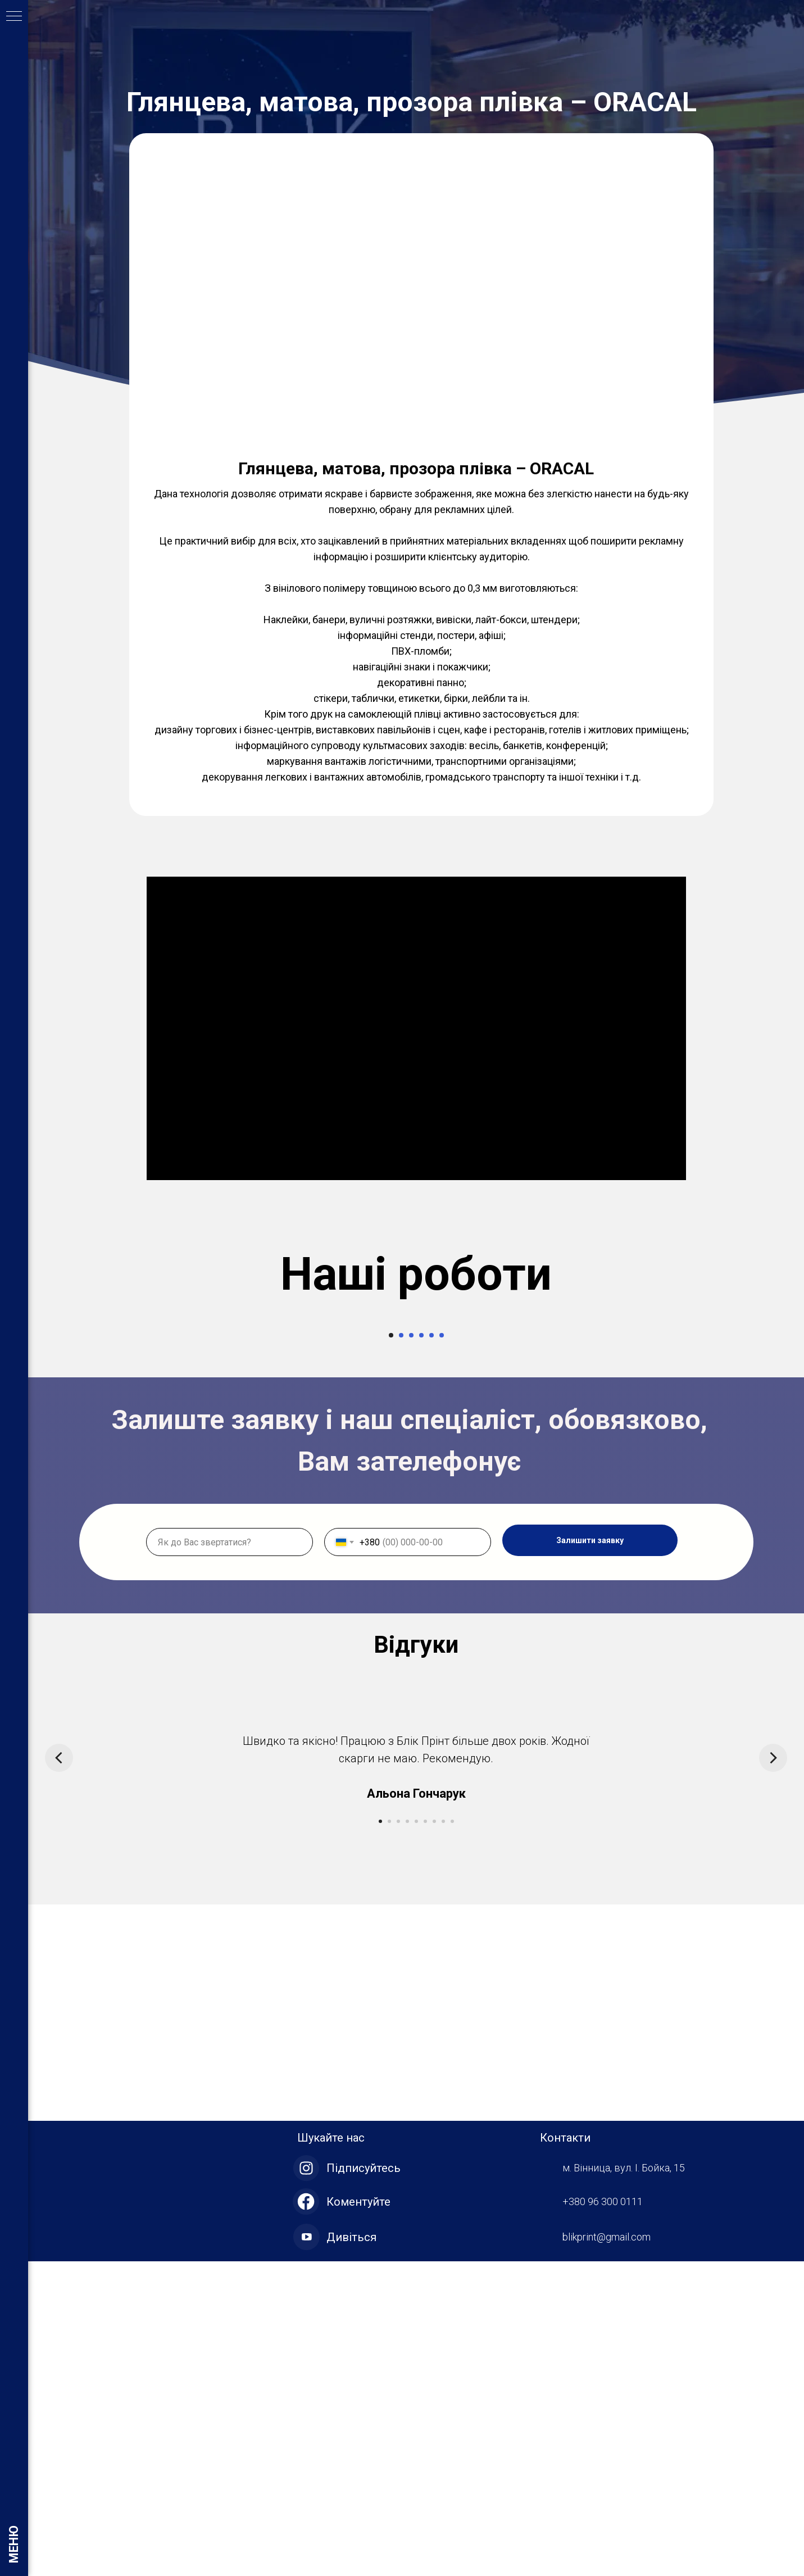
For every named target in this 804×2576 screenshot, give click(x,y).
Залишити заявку (590, 1855)
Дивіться (351, 2552)
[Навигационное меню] (14, 16)
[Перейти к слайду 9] (452, 2136)
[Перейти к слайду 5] (431, 1650)
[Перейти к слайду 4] (421, 1650)
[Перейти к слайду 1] (391, 1650)
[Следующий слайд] (756, 1476)
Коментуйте (358, 2516)
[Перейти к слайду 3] (411, 1650)
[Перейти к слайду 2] (401, 1650)
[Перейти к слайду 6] (441, 1650)
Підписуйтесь (363, 2482)
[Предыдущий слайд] (76, 1476)
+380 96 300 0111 (602, 2516)
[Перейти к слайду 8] (443, 2136)
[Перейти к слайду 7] (434, 2136)
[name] (229, 1857)
